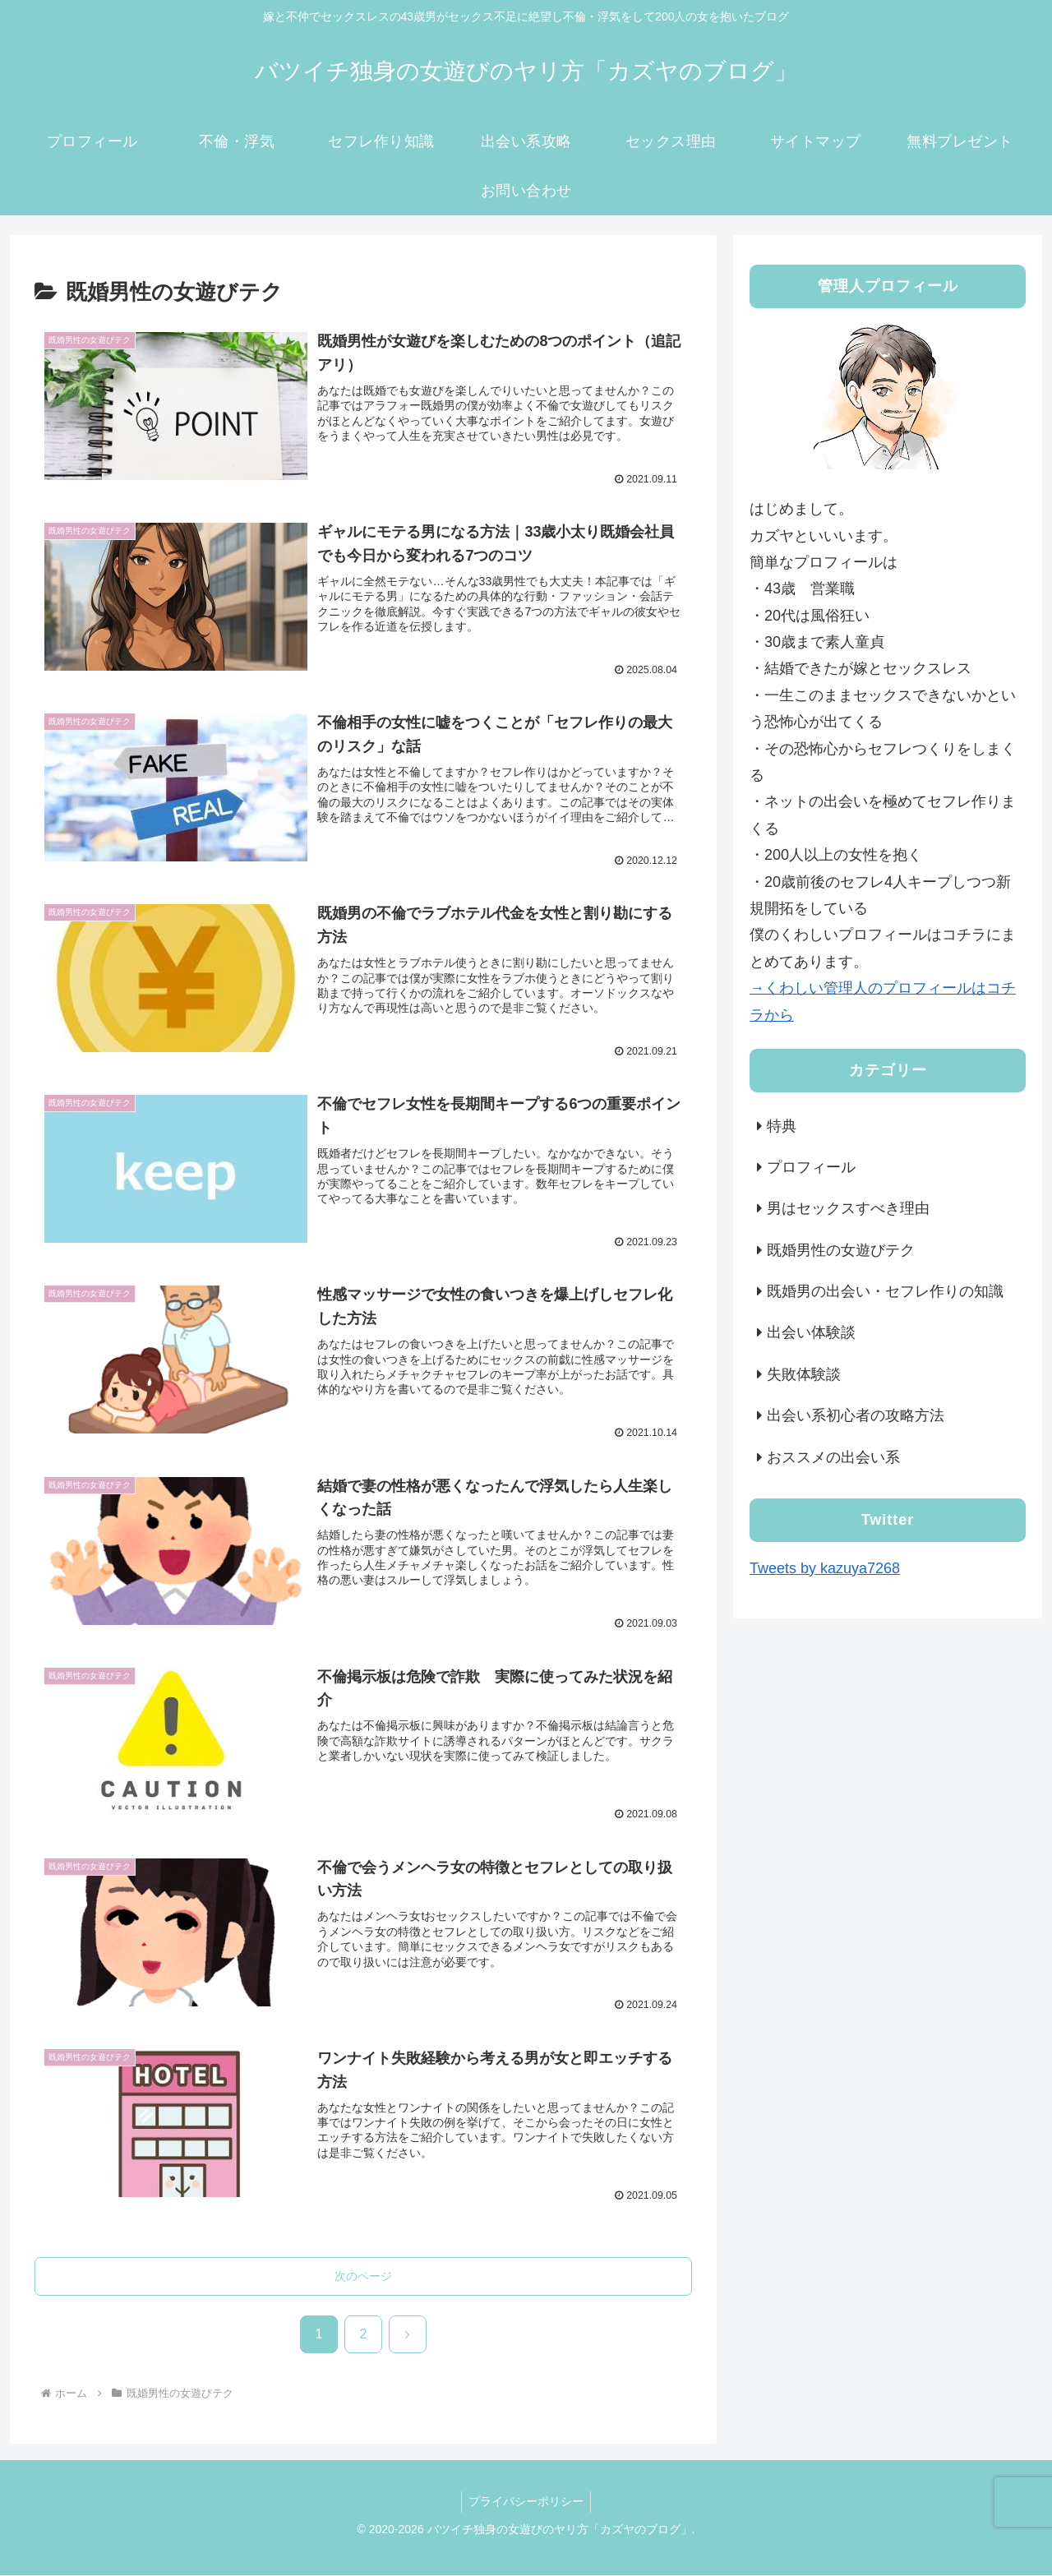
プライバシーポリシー (526, 2502)
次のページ (363, 2276)
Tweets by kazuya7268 (825, 1568)
